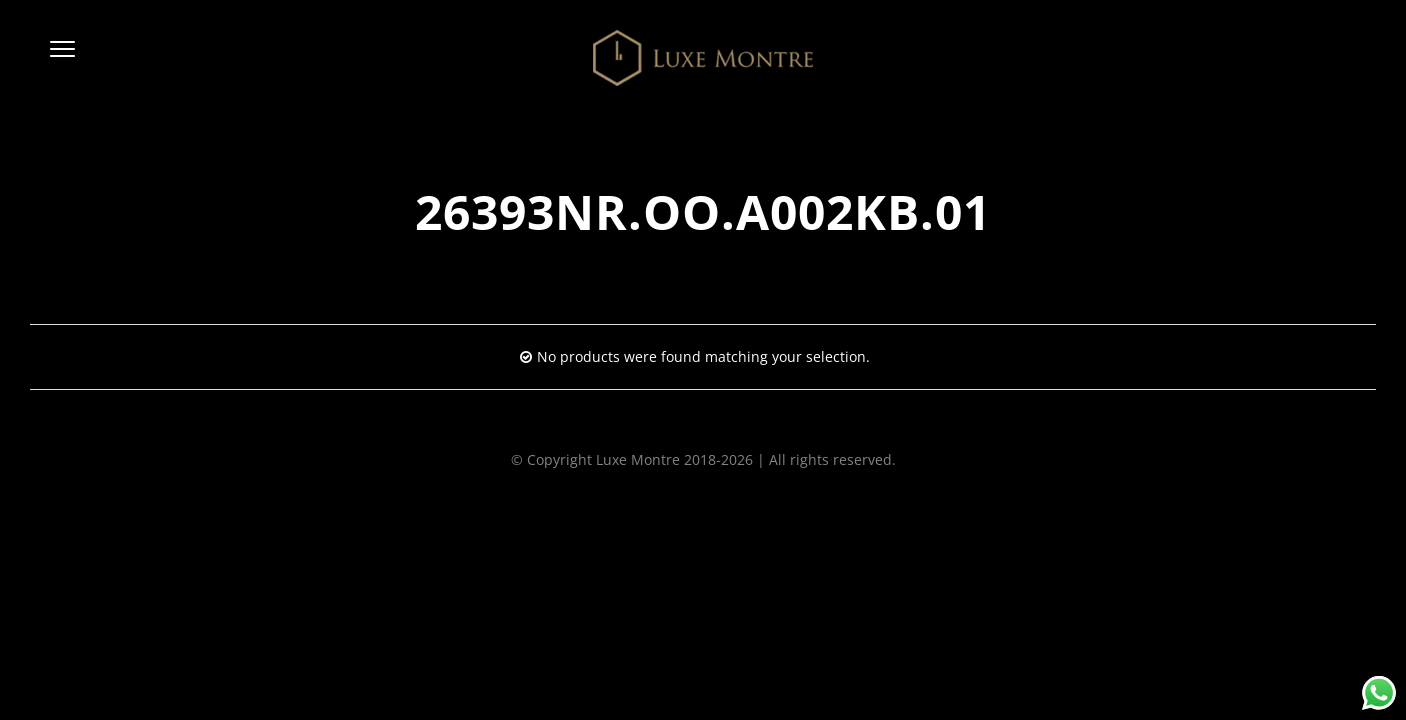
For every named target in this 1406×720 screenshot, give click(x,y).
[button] (62, 58)
